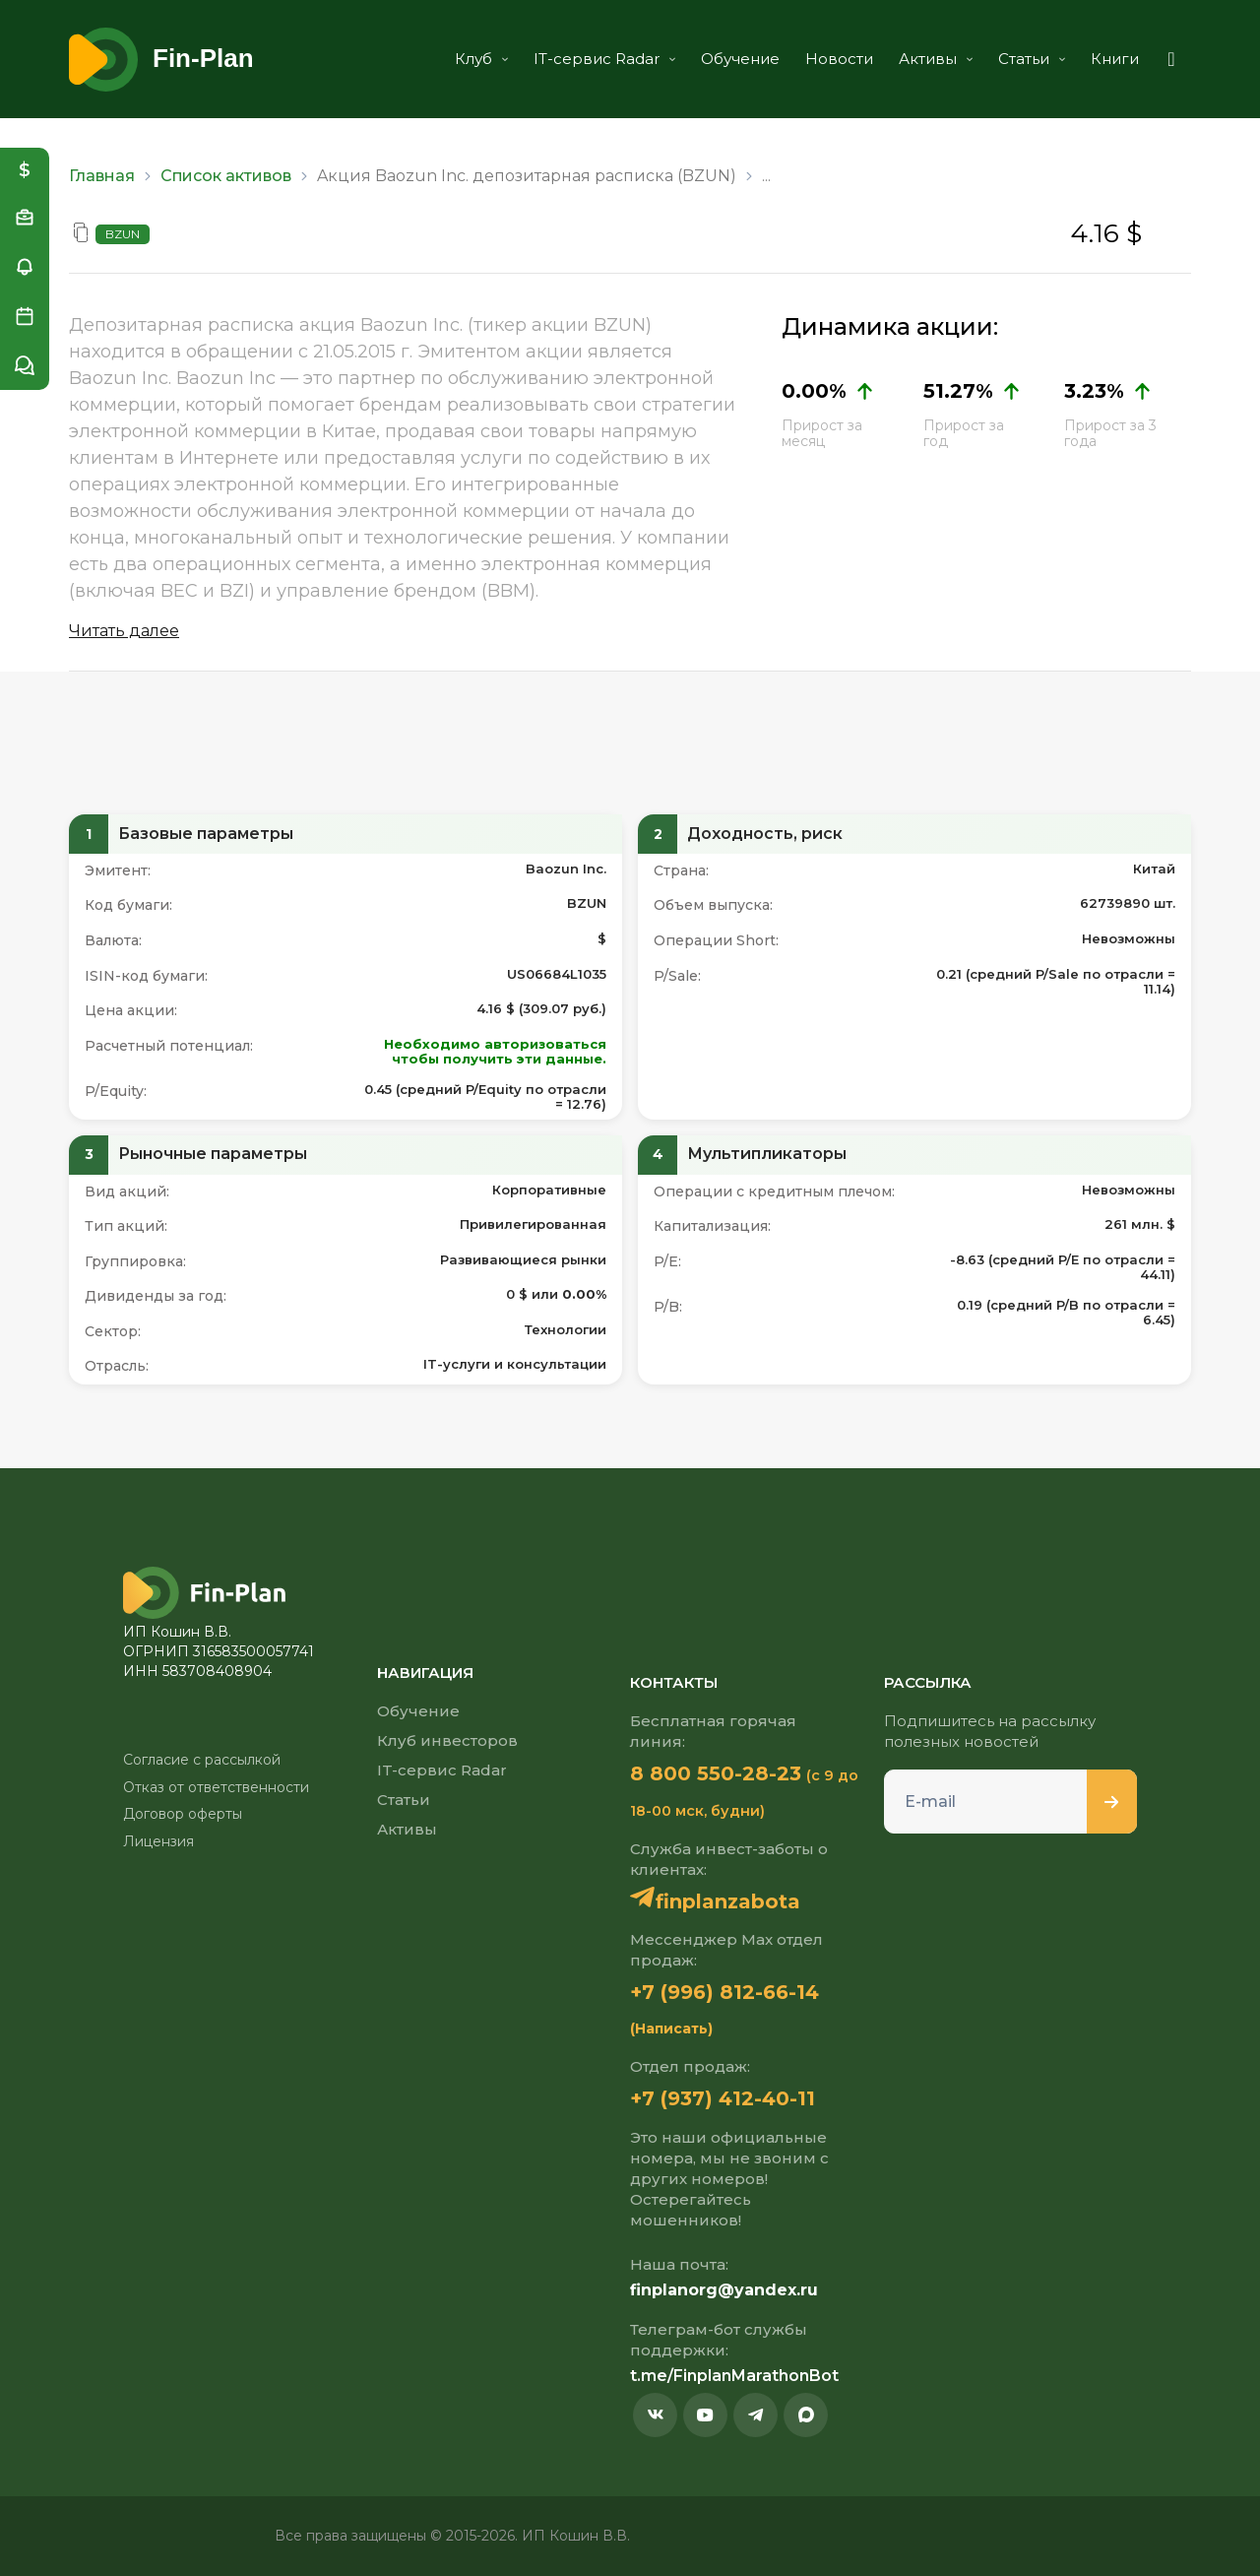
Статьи (1031, 58)
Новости (839, 58)
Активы (936, 58)
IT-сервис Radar (604, 58)
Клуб (481, 58)
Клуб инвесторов (447, 1740)
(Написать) (671, 2028)
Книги (1115, 58)
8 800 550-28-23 (715, 1773)
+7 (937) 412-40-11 (722, 2098)
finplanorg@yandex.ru (724, 2290)
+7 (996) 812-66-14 (724, 1992)
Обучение (740, 58)
